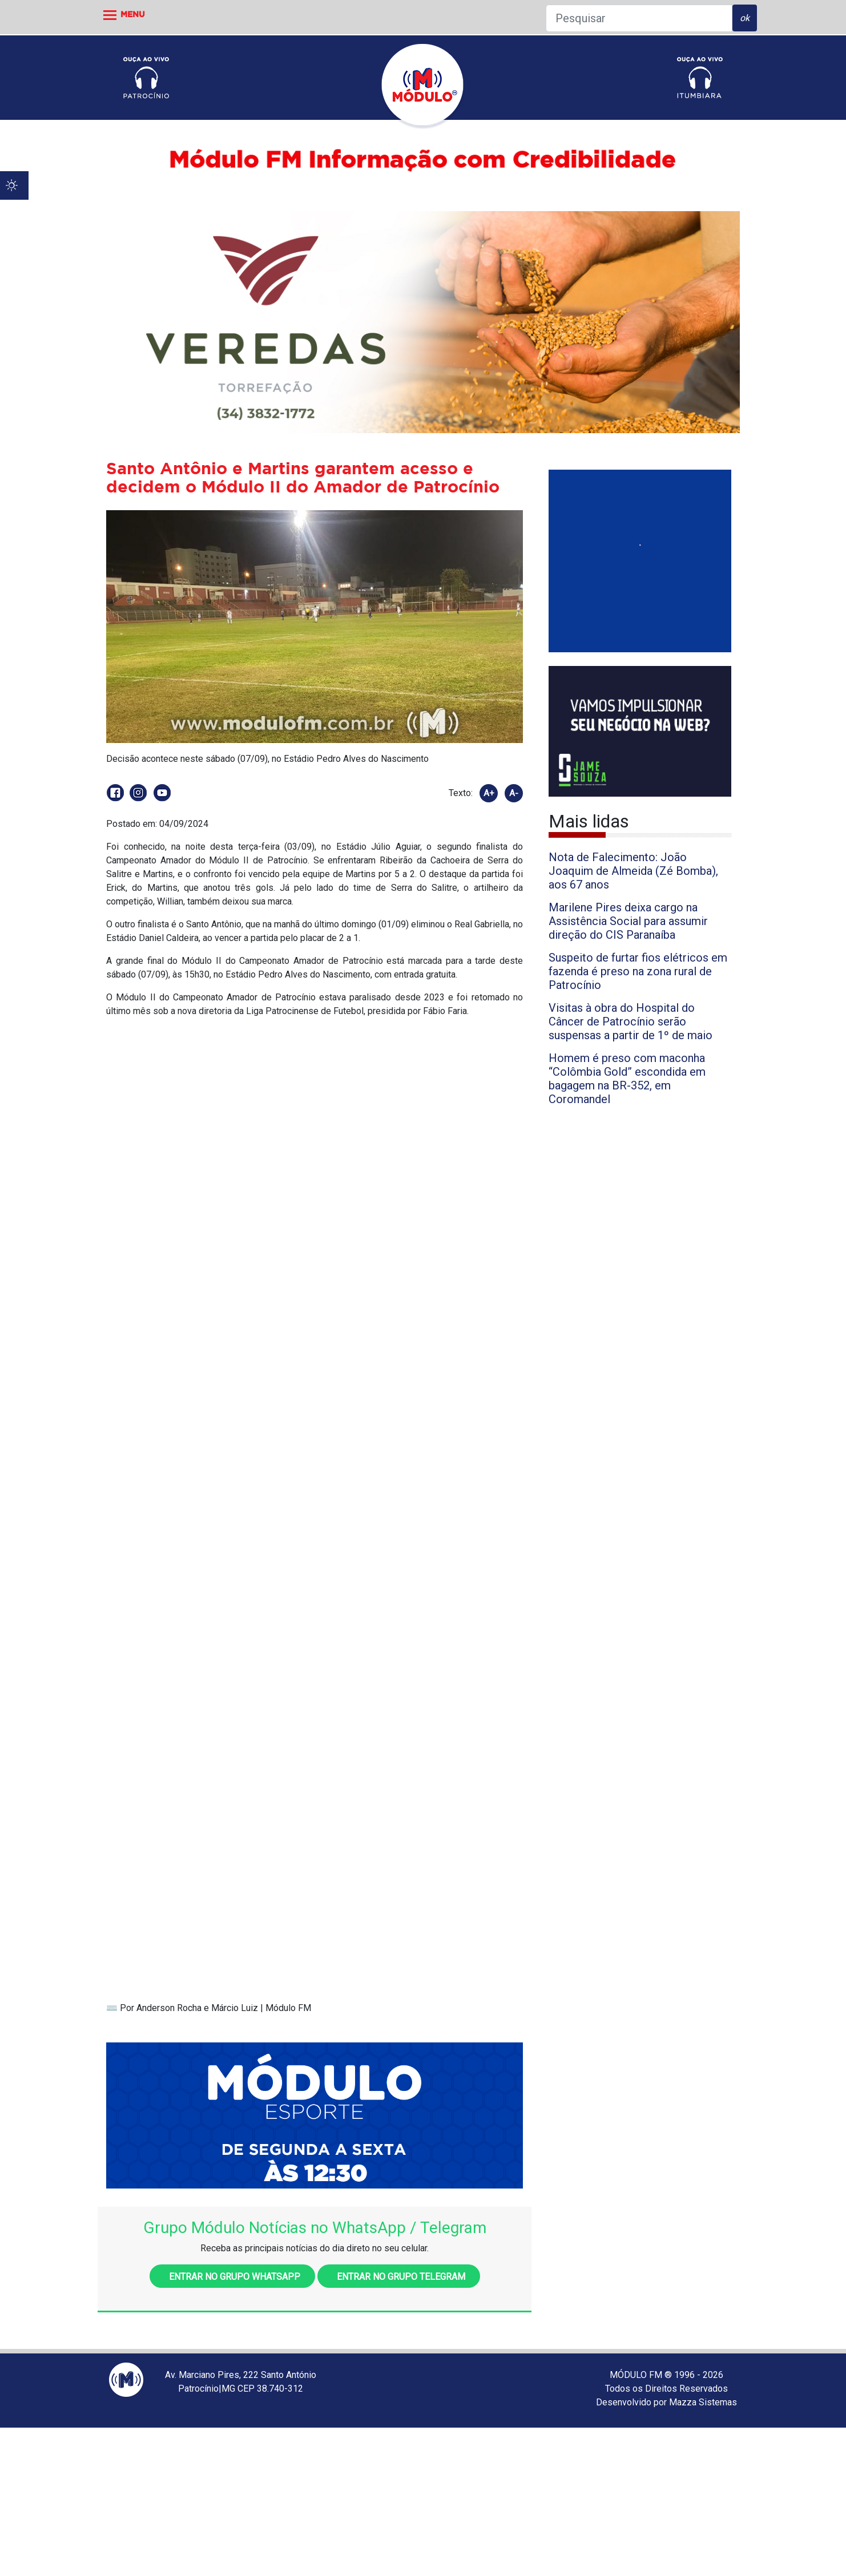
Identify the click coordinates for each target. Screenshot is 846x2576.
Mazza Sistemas (703, 2402)
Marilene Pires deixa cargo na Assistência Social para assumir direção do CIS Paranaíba (628, 921)
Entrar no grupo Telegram (398, 2276)
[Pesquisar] (639, 18)
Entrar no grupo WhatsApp (232, 2276)
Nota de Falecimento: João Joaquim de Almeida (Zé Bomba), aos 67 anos (633, 870)
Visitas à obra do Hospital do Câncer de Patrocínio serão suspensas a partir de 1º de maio (630, 1021)
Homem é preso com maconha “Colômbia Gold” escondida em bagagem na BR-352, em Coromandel (627, 1078)
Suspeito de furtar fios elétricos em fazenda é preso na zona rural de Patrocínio (638, 971)
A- (513, 793)
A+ (489, 793)
